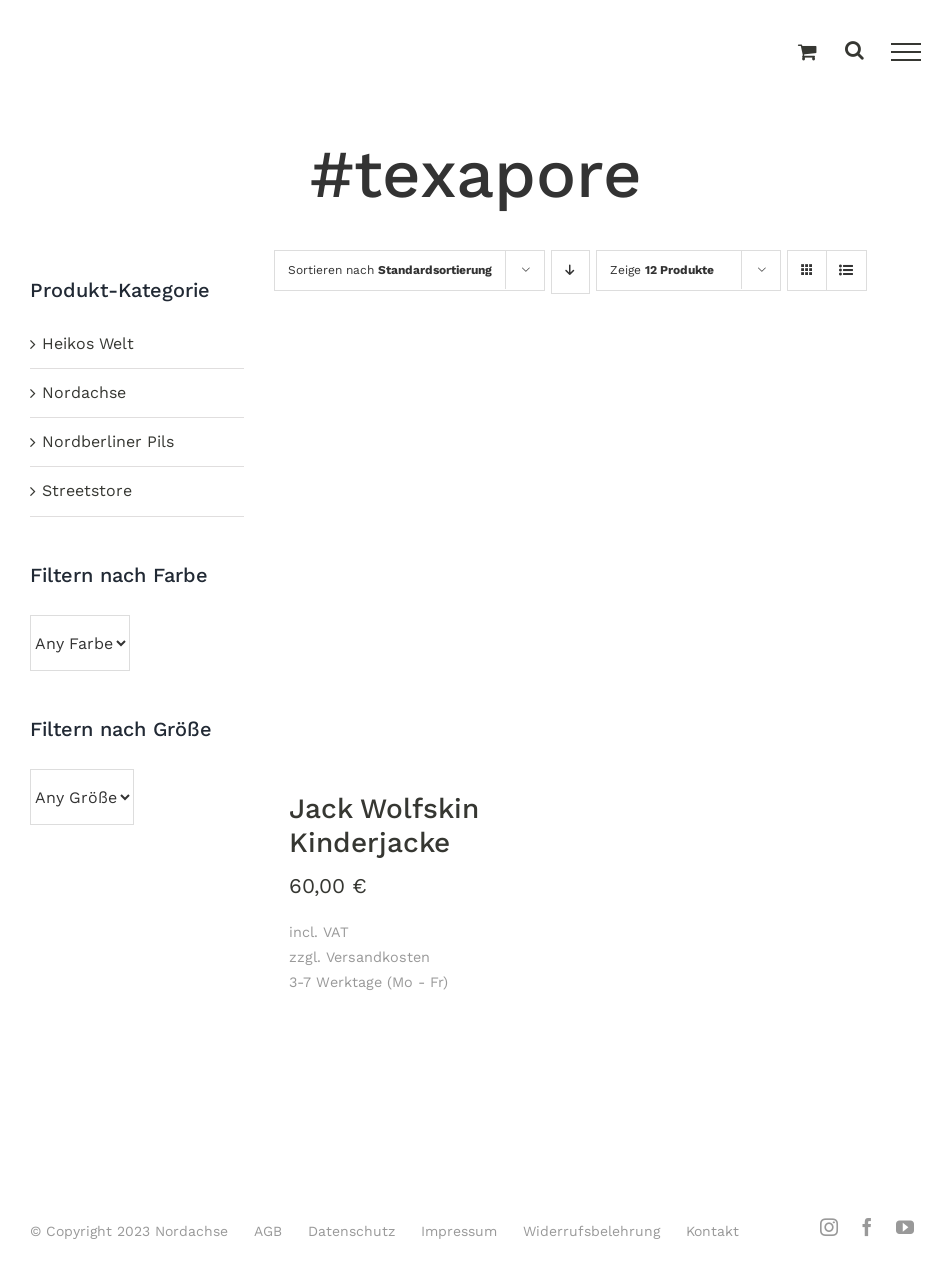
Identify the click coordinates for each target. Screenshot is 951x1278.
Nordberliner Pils (108, 441)
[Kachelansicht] (807, 252)
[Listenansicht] (846, 272)
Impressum (459, 1231)
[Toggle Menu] (906, 52)
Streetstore (87, 490)
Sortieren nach (390, 270)
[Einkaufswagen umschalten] (807, 53)
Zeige (662, 270)
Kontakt (712, 1231)
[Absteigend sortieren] (570, 272)
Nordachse (84, 392)
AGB (268, 1231)
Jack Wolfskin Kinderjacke (384, 825)
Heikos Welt (88, 343)
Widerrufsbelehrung (591, 1231)
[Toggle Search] (854, 51)
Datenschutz (351, 1231)
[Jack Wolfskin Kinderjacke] (431, 561)
